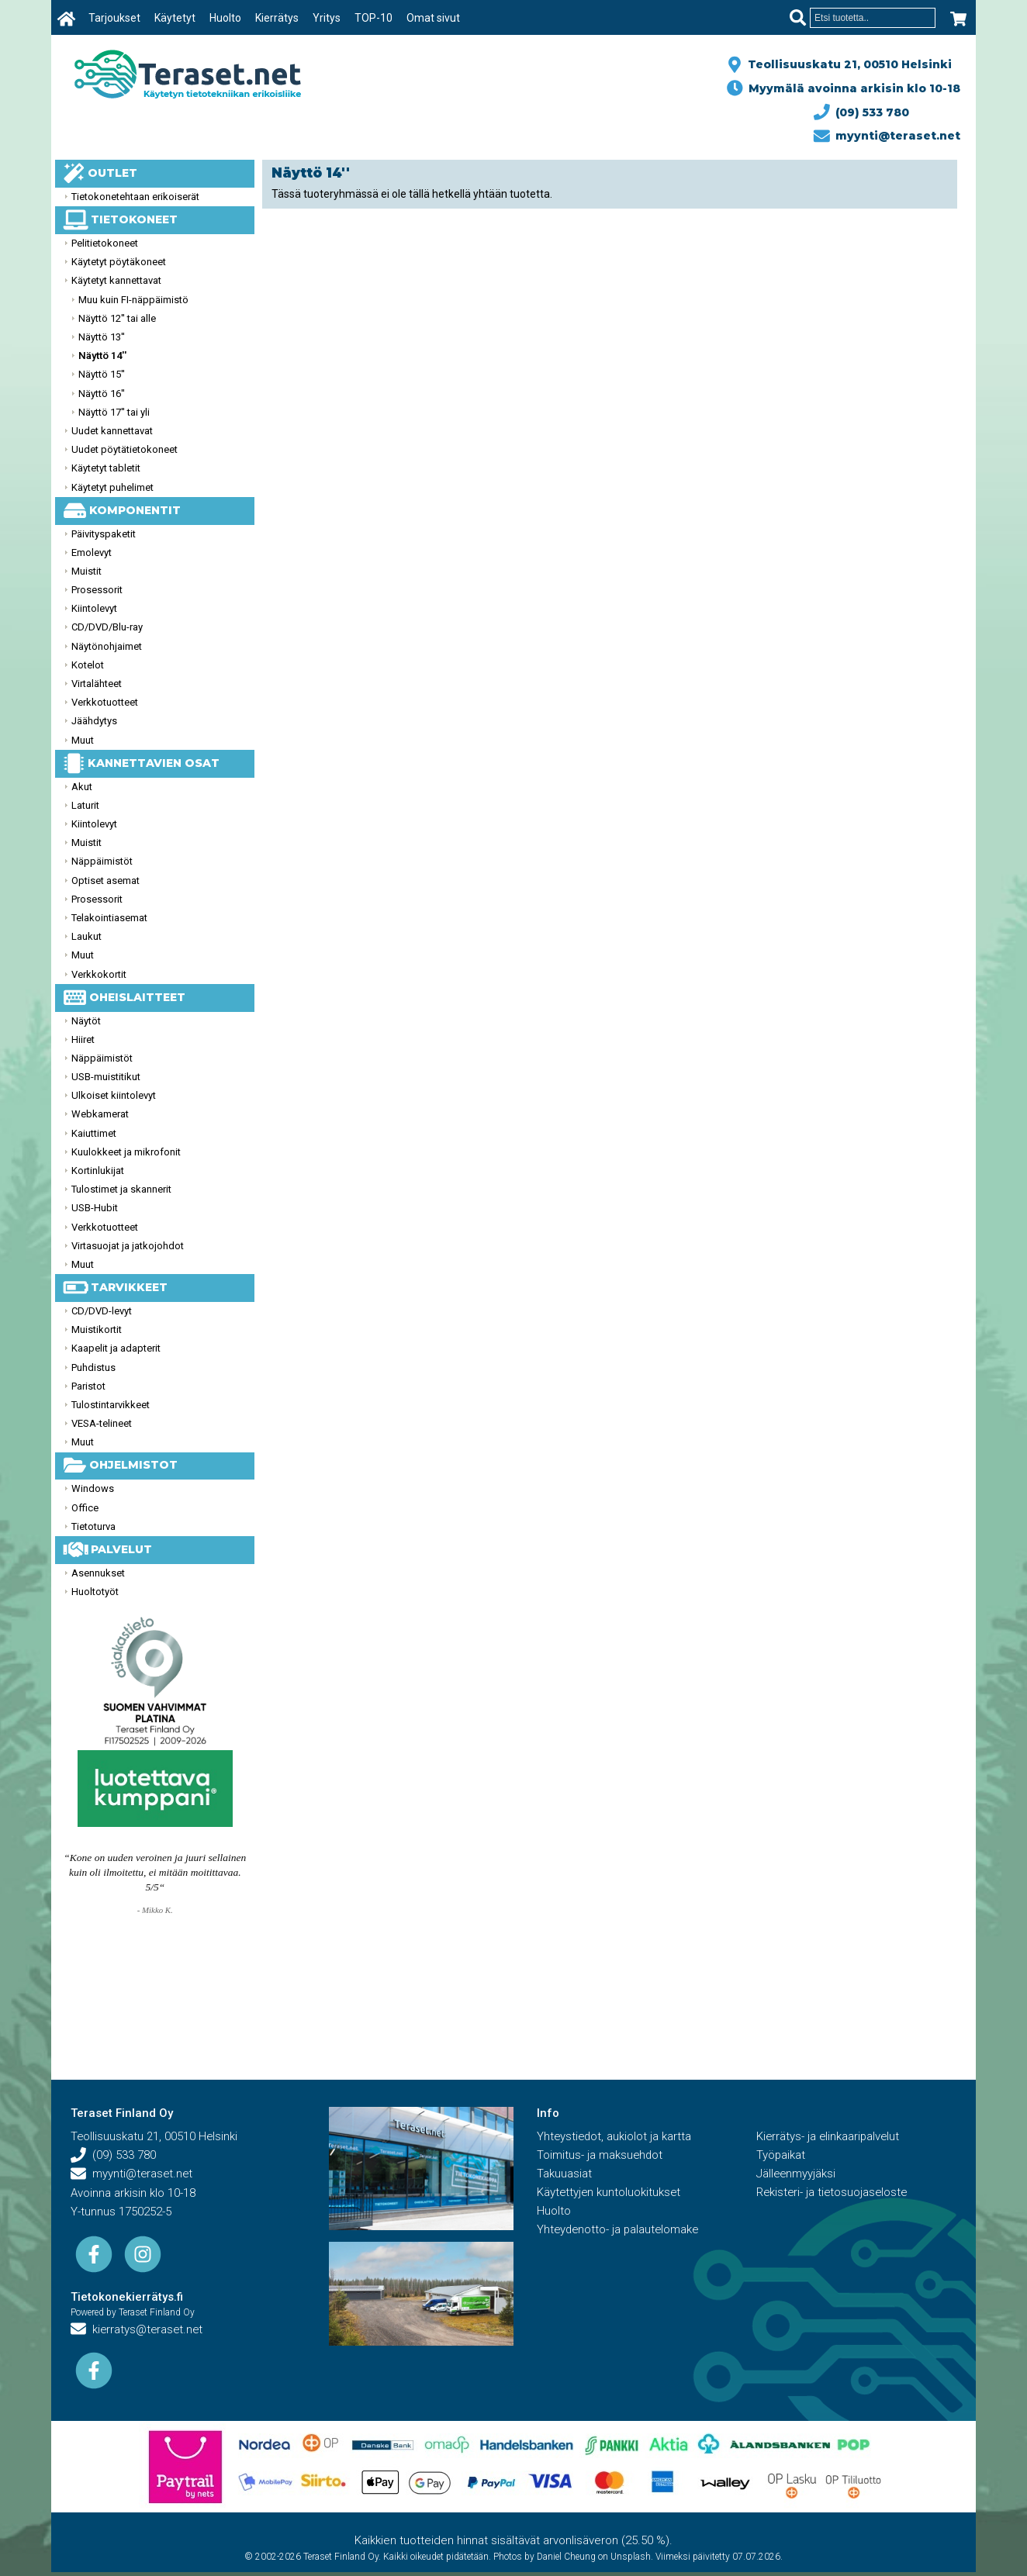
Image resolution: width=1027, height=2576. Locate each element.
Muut (82, 740)
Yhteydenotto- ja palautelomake (620, 2230)
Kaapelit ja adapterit (116, 1348)
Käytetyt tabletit (105, 468)
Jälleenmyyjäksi (796, 2174)
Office (85, 1508)
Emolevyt (91, 552)
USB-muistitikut (105, 1077)
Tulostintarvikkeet (110, 1405)
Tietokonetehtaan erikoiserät (135, 196)
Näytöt (86, 1021)
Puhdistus (93, 1367)
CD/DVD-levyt (101, 1311)
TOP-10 (373, 18)
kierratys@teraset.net (138, 2330)
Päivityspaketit (103, 534)
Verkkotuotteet (104, 702)
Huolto (225, 18)
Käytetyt (174, 18)
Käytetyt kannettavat (116, 280)
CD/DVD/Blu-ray (107, 627)
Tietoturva (93, 1526)
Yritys (327, 18)
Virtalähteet (96, 683)
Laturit (85, 805)
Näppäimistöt (102, 861)
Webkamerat (100, 1114)
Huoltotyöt (95, 1591)
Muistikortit (96, 1329)
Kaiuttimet (93, 1133)
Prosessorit (97, 590)
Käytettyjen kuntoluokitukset (610, 2193)
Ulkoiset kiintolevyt (113, 1095)
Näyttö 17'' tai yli (114, 412)
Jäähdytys (94, 721)
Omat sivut (433, 18)
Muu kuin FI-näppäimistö (133, 300)
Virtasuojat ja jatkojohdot (127, 1246)
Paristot (88, 1386)
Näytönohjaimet (106, 646)
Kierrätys (277, 18)
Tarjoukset (114, 18)
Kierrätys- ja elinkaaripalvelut (829, 2137)
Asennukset (98, 1573)
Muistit (86, 571)
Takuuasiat (564, 2174)
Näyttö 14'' (102, 355)
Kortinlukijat (97, 1170)
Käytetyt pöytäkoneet (118, 262)
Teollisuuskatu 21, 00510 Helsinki (847, 64)
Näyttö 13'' (101, 337)
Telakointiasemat (109, 918)
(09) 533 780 (861, 112)
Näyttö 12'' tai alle (117, 318)
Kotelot (87, 665)
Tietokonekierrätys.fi (127, 2298)
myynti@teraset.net (887, 136)
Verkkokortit (98, 974)
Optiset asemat (105, 880)
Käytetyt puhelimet (112, 487)
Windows (92, 1488)
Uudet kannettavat (112, 431)
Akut (81, 786)
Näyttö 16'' (101, 393)
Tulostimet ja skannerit (121, 1189)
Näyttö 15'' (101, 374)
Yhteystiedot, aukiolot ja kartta (615, 2137)
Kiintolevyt (94, 608)
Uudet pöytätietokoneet (124, 449)
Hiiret (83, 1039)
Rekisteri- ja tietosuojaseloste (833, 2193)
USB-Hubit (94, 1208)
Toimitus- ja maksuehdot (600, 2156)
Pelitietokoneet (104, 243)
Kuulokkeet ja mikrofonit (126, 1152)
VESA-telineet (101, 1423)
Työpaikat (781, 2156)
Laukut (86, 936)
